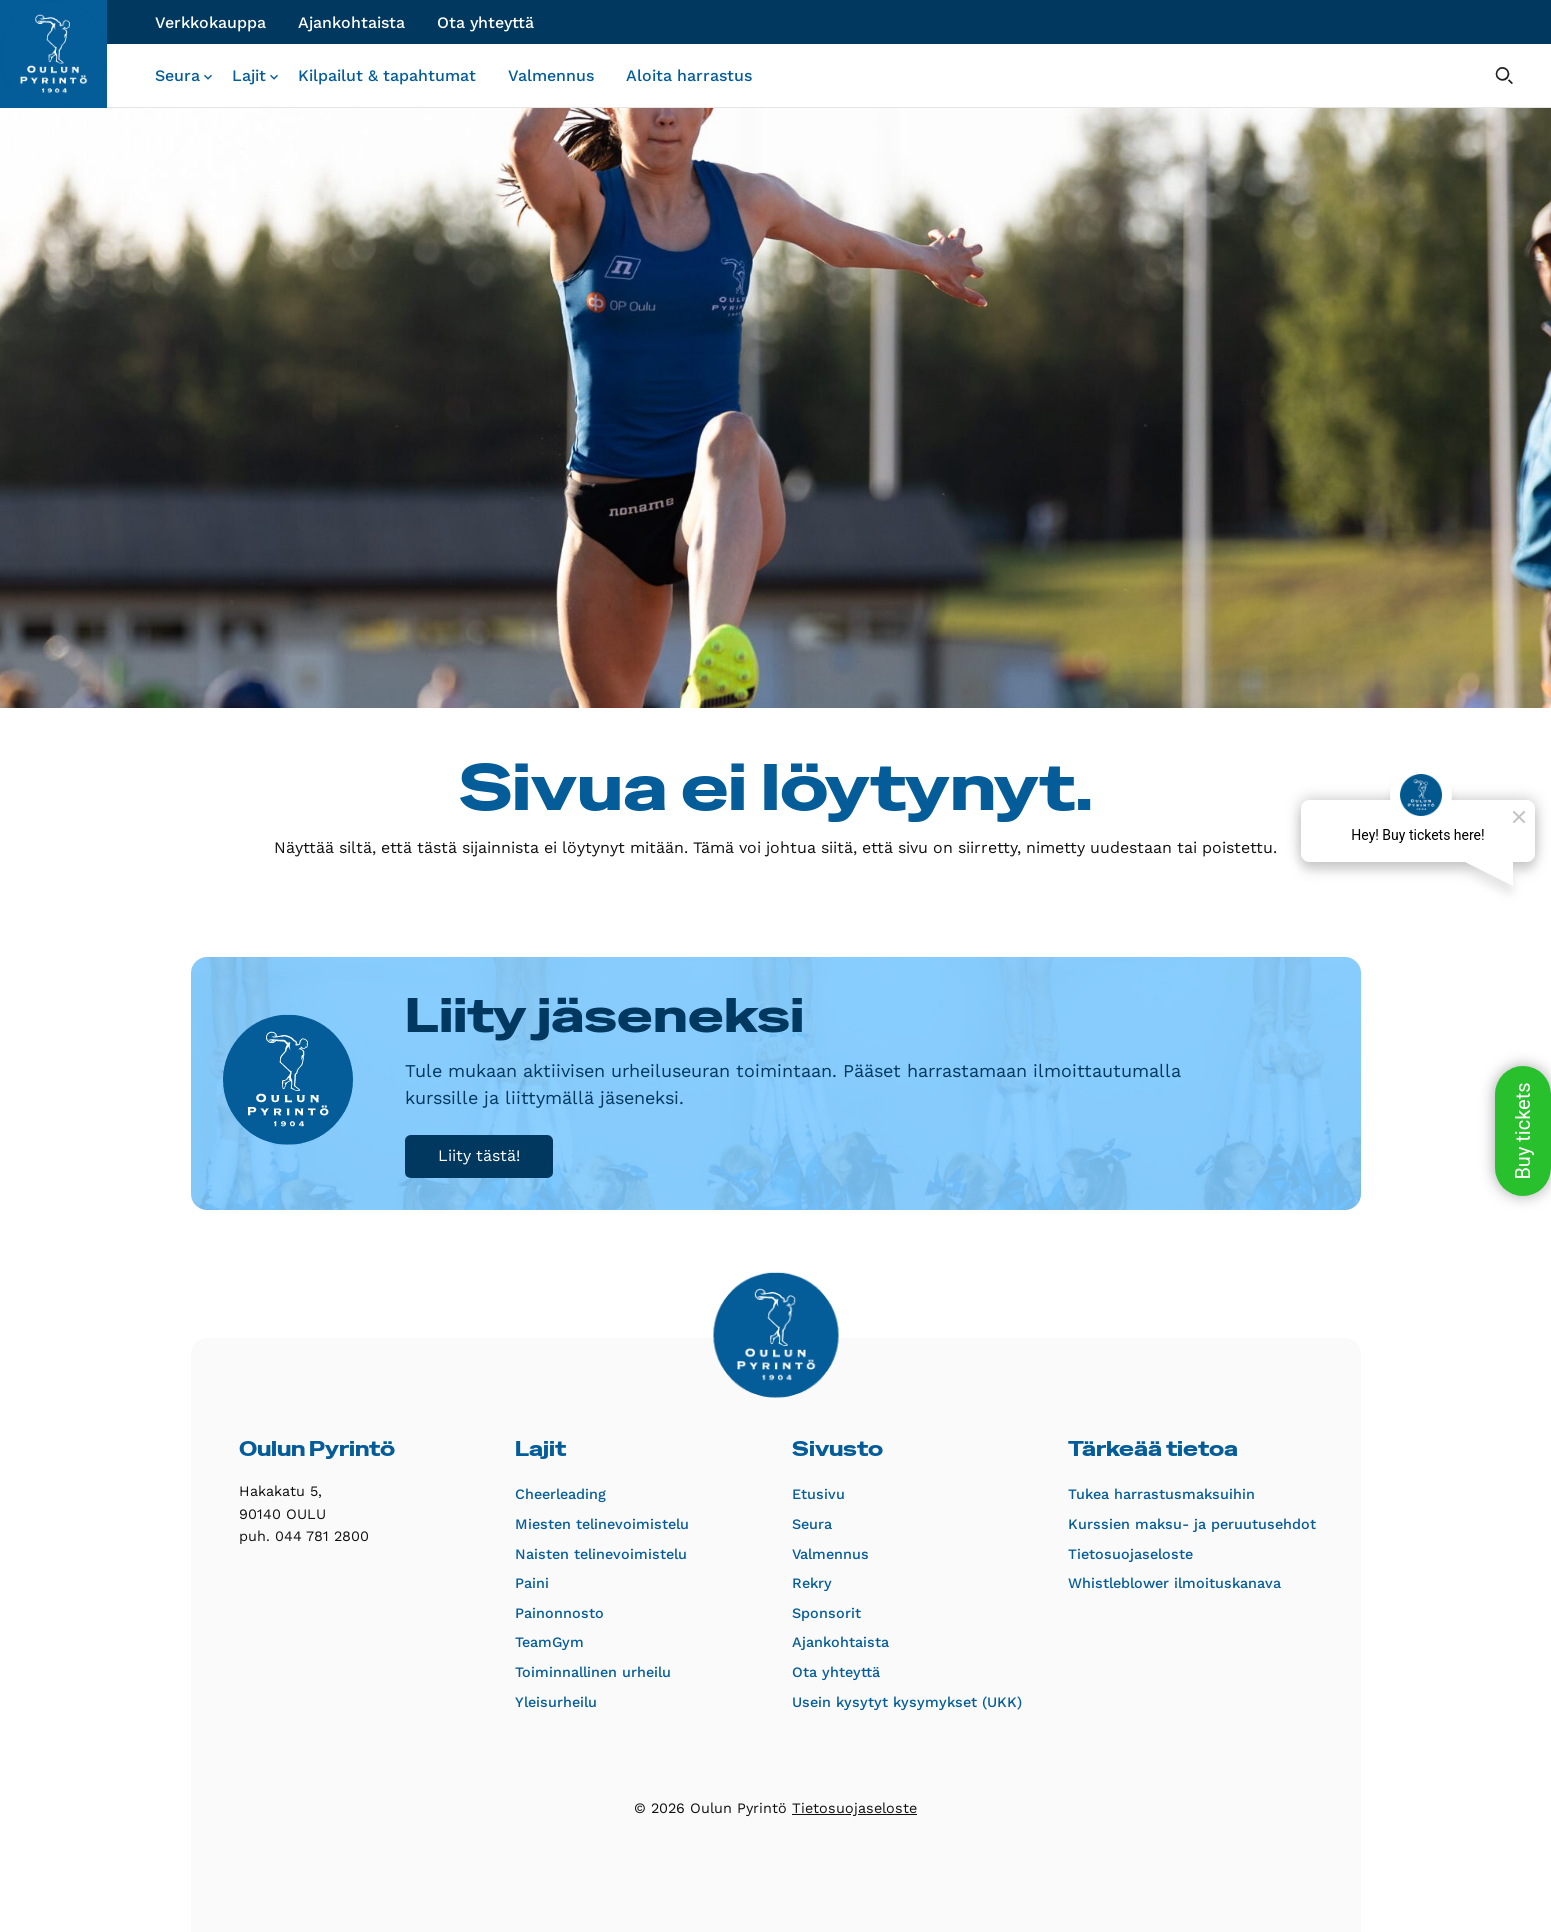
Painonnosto (559, 1613)
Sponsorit (826, 1613)
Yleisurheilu (556, 1702)
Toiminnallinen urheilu (593, 1672)
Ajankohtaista (351, 22)
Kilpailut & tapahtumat (387, 75)
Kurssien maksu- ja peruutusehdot (1158, 1524)
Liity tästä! (479, 1155)
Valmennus (551, 75)
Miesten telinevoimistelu (602, 1524)
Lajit (249, 75)
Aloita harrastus (689, 75)
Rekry (812, 1583)
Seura (177, 75)
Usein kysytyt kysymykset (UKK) (882, 1702)
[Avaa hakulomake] (1504, 75)
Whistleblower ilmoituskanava (1158, 1583)
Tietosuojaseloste (1130, 1554)
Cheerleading (560, 1494)
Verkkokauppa (210, 22)
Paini (532, 1583)
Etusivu (818, 1494)
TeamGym (549, 1642)
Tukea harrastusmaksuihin (1158, 1494)
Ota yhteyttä (485, 22)
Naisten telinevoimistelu (601, 1554)
